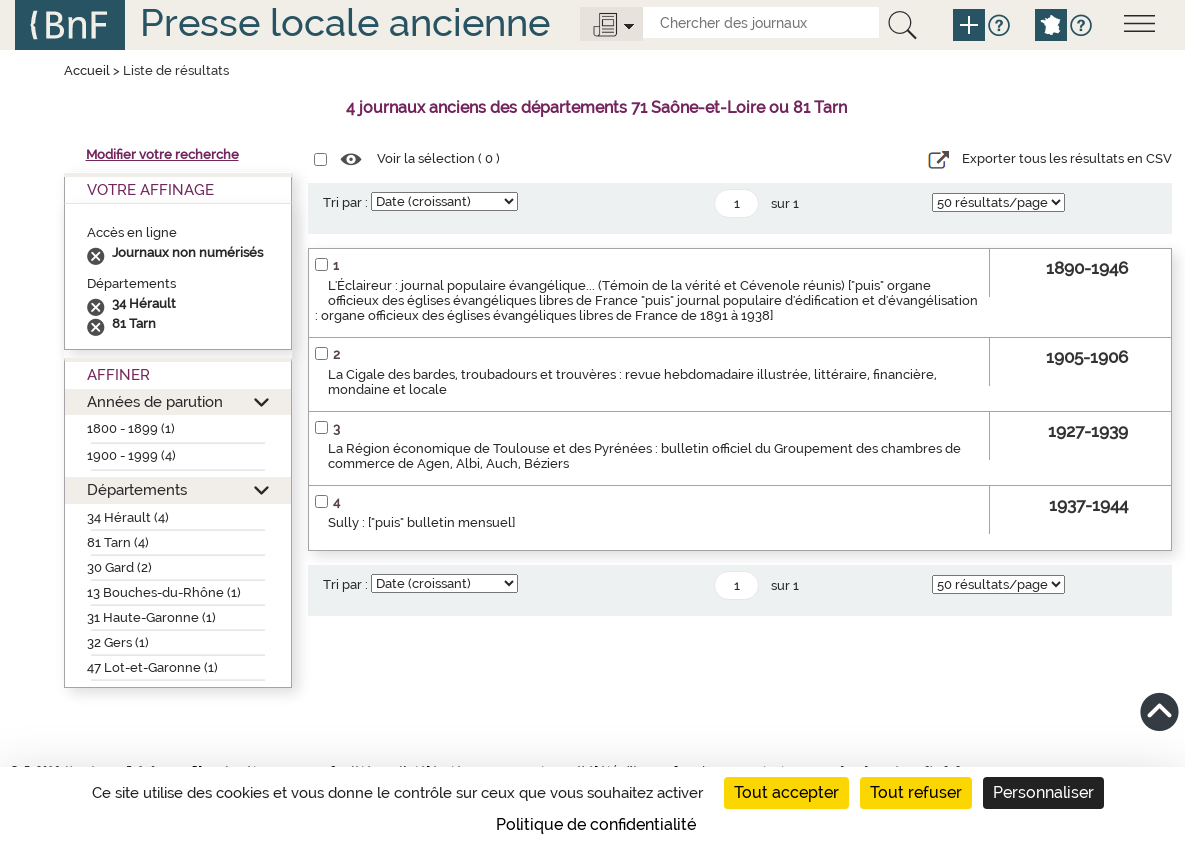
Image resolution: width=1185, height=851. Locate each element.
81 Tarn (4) (118, 542)
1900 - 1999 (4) (131, 455)
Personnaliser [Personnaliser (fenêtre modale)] (1043, 792)
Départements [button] (137, 489)
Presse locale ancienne (345, 22)
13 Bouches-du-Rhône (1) (164, 592)
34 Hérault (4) (128, 517)
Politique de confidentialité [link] (596, 824)
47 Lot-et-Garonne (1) (152, 667)
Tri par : (345, 202)
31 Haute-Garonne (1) (151, 617)
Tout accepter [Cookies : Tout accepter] (786, 792)
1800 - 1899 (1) (131, 428)
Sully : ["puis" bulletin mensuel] (421, 522)
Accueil (87, 70)
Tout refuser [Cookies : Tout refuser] (916, 792)
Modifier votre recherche (162, 154)
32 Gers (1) (118, 642)
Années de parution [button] (155, 401)
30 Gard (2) (119, 567)
